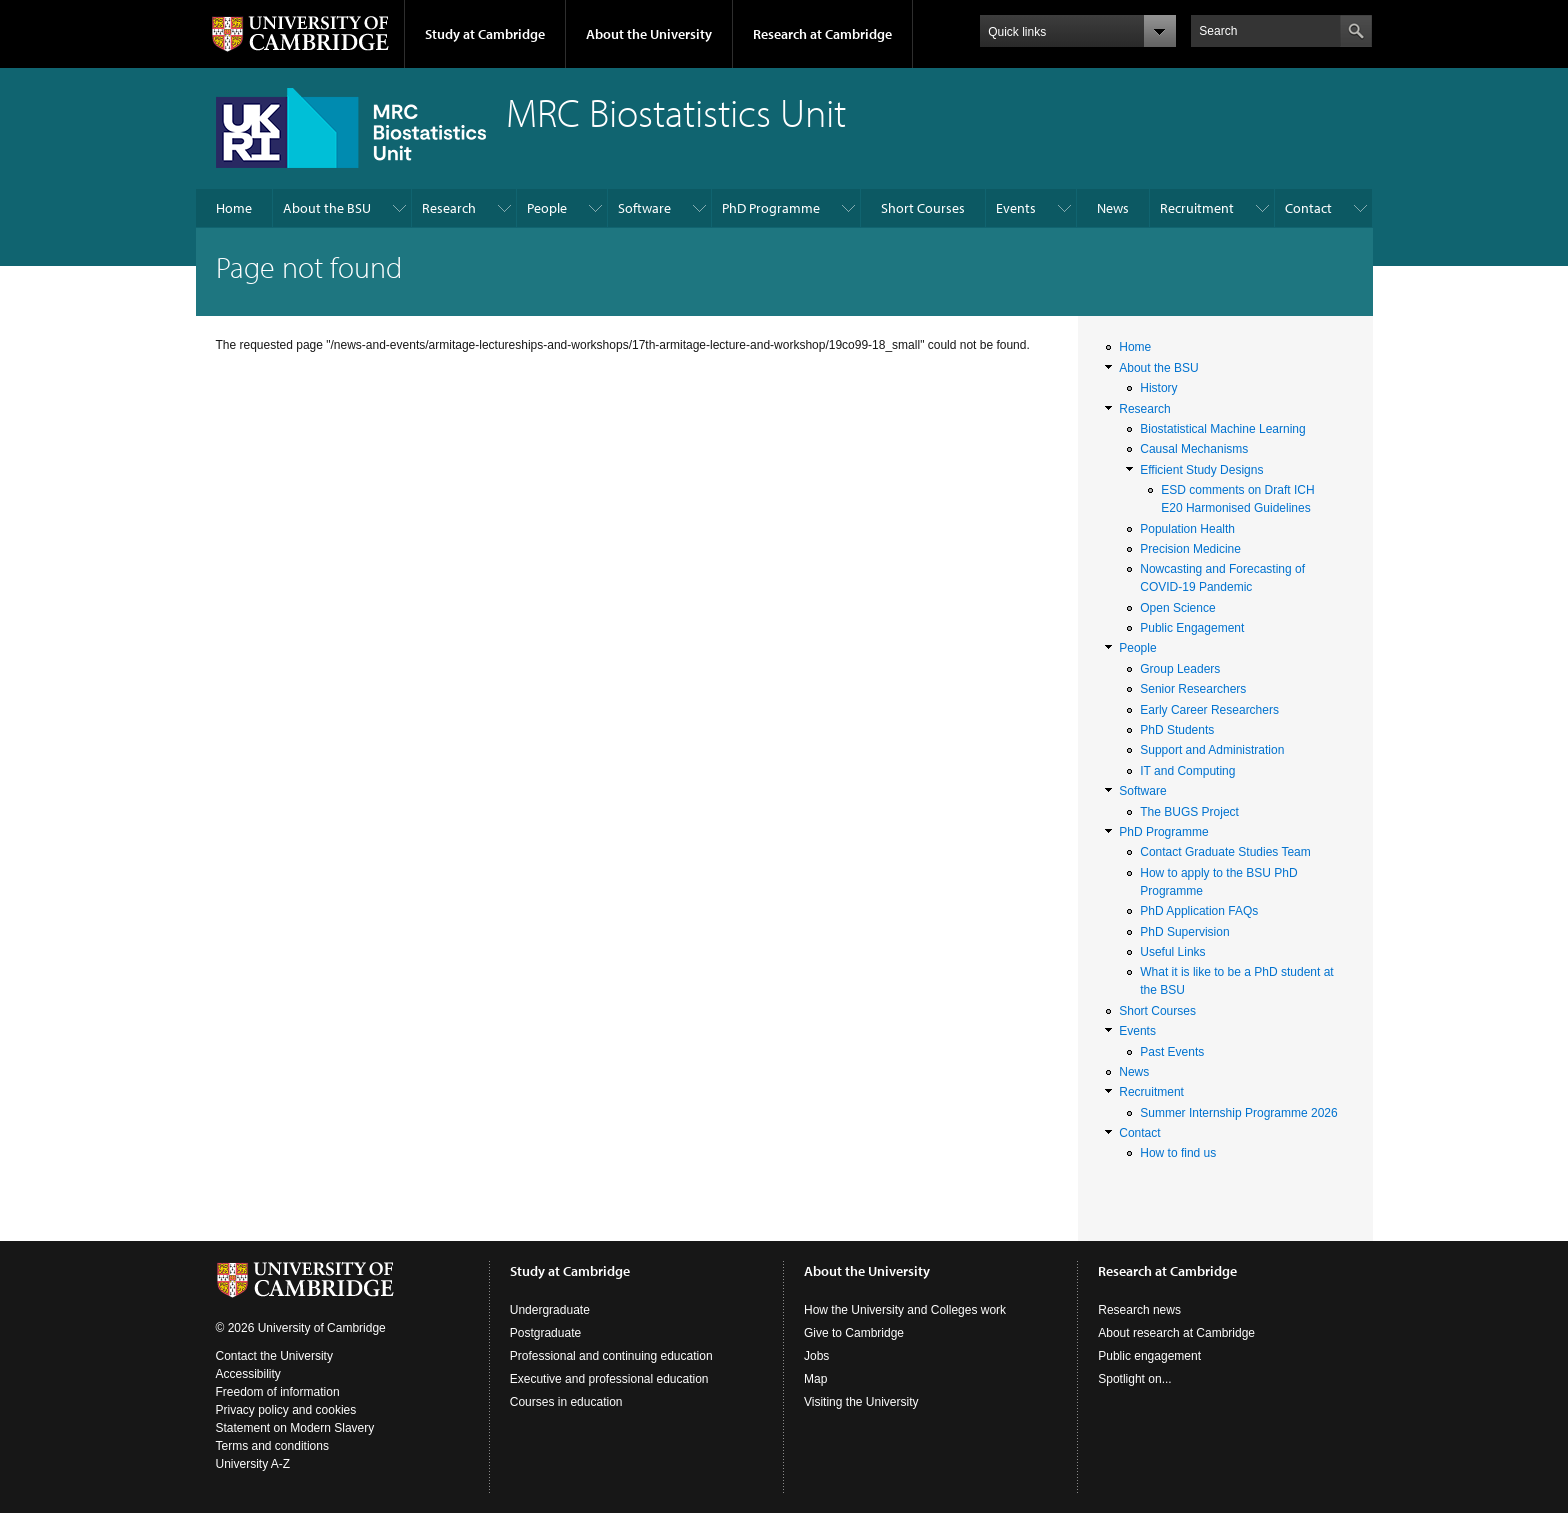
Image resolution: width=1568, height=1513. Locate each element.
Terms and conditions (272, 1446)
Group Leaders (1180, 669)
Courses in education (566, 1402)
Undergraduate (550, 1310)
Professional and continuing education (611, 1356)
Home (234, 208)
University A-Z (253, 1464)
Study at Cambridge (485, 34)
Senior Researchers (1193, 689)
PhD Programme (771, 208)
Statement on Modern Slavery (295, 1428)
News (1113, 208)
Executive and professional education (609, 1379)
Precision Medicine (1190, 549)
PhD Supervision (1184, 932)
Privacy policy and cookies (286, 1410)
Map (815, 1379)
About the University (649, 34)
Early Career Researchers (1209, 710)
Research (449, 208)
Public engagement (1149, 1356)
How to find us (1178, 1153)
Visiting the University (861, 1402)
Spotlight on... (1134, 1379)
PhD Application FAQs (1199, 911)
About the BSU (327, 208)
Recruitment (1197, 208)
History (1158, 388)
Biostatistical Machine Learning (1222, 429)
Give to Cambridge (854, 1333)
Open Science (1177, 608)
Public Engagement (1192, 628)
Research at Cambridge (822, 34)
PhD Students (1177, 730)
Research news (1139, 1310)
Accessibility (248, 1374)
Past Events (1172, 1052)
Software (644, 208)
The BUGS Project (1189, 812)
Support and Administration (1212, 750)
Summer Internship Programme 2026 (1238, 1113)
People (547, 208)
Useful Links (1172, 952)
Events (1016, 208)
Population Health (1187, 529)
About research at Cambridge (1176, 1333)
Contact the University (274, 1356)
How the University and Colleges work (905, 1310)
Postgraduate (545, 1333)
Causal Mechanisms (1194, 449)
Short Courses (923, 208)
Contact (1308, 208)
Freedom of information (278, 1392)
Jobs (816, 1356)
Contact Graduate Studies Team (1225, 852)
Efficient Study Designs (1201, 470)
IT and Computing (1187, 771)
